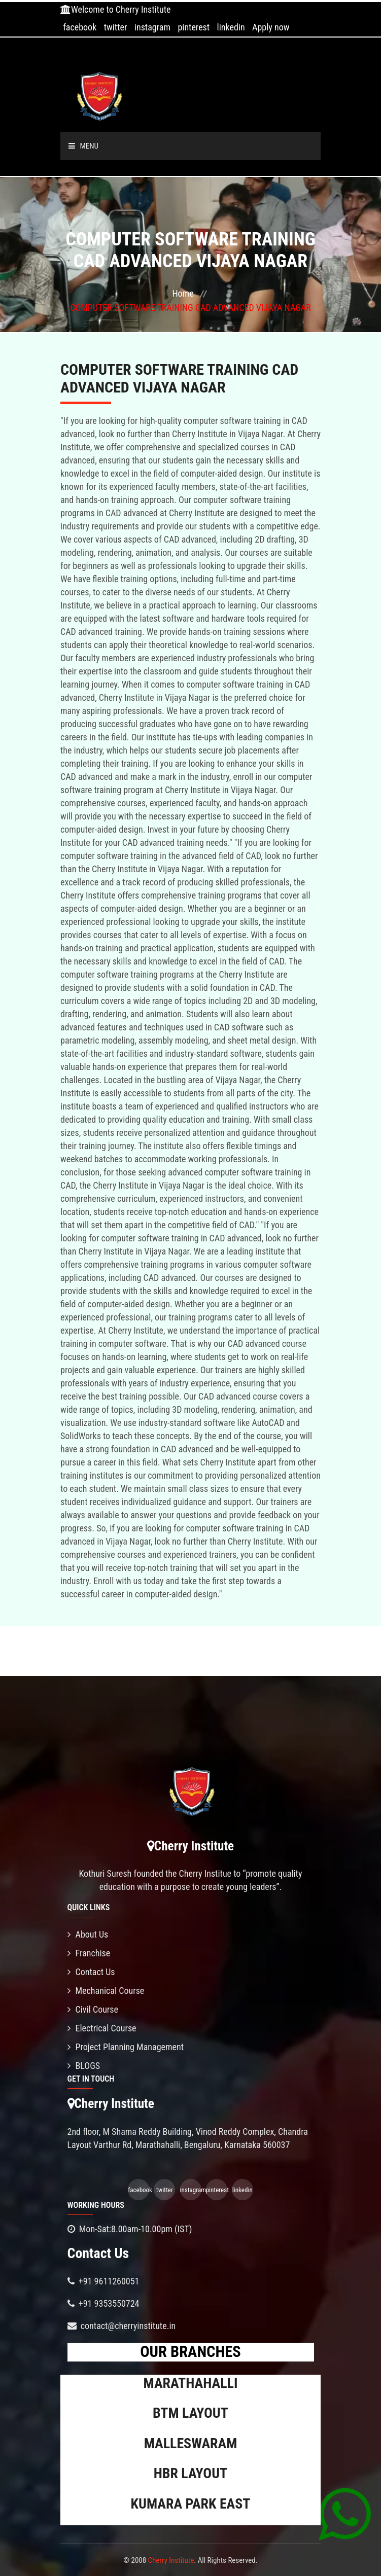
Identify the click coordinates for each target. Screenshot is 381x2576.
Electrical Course (101, 2028)
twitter (115, 27)
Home (182, 293)
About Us (88, 1934)
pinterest (194, 27)
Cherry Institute (171, 2560)
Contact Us (91, 1971)
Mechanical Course (106, 1990)
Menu (83, 146)
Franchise (89, 1953)
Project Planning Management (125, 2047)
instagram (152, 27)
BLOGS (83, 2065)
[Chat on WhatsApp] (345, 2514)
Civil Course (93, 2009)
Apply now (270, 27)
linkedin (231, 27)
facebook (79, 27)
